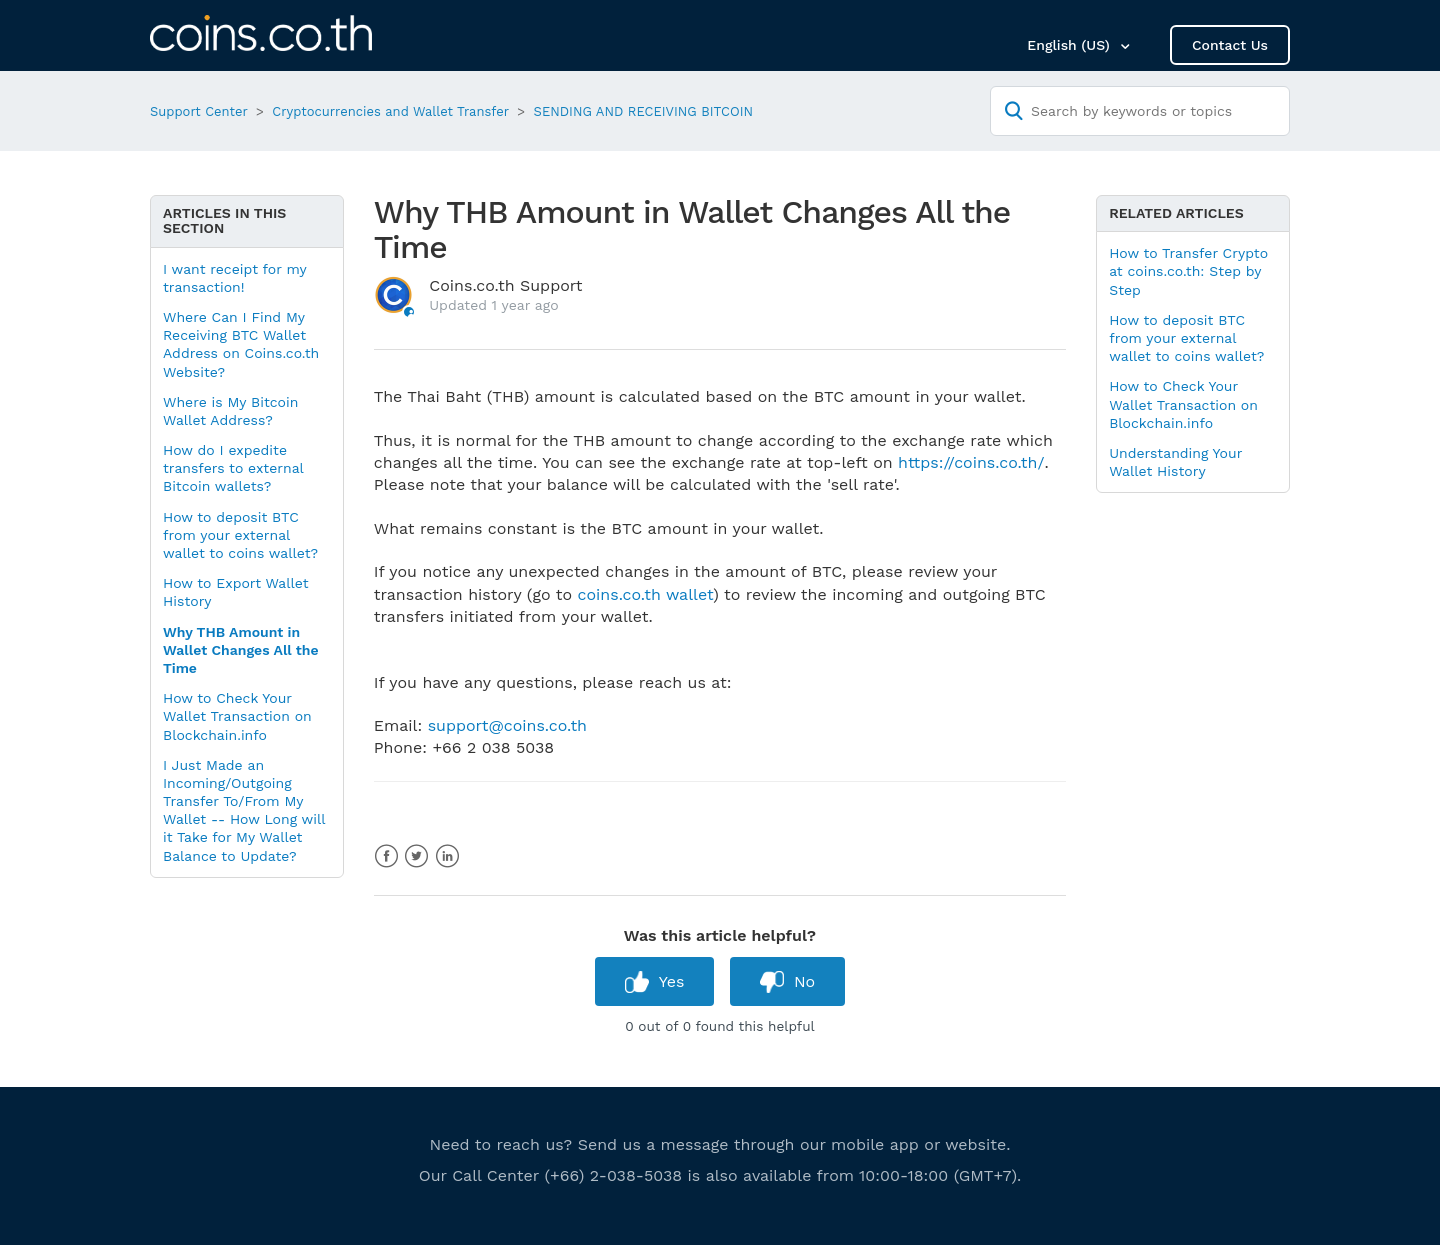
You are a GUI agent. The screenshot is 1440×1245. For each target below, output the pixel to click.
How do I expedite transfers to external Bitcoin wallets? (233, 468)
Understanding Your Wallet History (1175, 462)
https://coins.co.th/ (971, 462)
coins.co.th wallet (645, 594)
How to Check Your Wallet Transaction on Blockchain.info (237, 716)
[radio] (655, 981)
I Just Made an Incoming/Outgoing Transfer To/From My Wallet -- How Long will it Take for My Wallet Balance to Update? (244, 810)
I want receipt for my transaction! (234, 278)
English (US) (1070, 45)
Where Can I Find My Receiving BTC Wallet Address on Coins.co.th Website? (241, 344)
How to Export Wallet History (236, 592)
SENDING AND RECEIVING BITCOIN (644, 111)
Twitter (416, 856)
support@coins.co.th (507, 725)
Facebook (386, 856)
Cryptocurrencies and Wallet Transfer (390, 111)
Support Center (199, 111)
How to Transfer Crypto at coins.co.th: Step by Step (1188, 271)
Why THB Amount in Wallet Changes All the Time (241, 650)
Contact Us (1230, 45)
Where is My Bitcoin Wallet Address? (230, 411)
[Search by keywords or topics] (1140, 111)
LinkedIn (447, 856)
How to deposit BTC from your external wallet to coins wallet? (240, 535)
